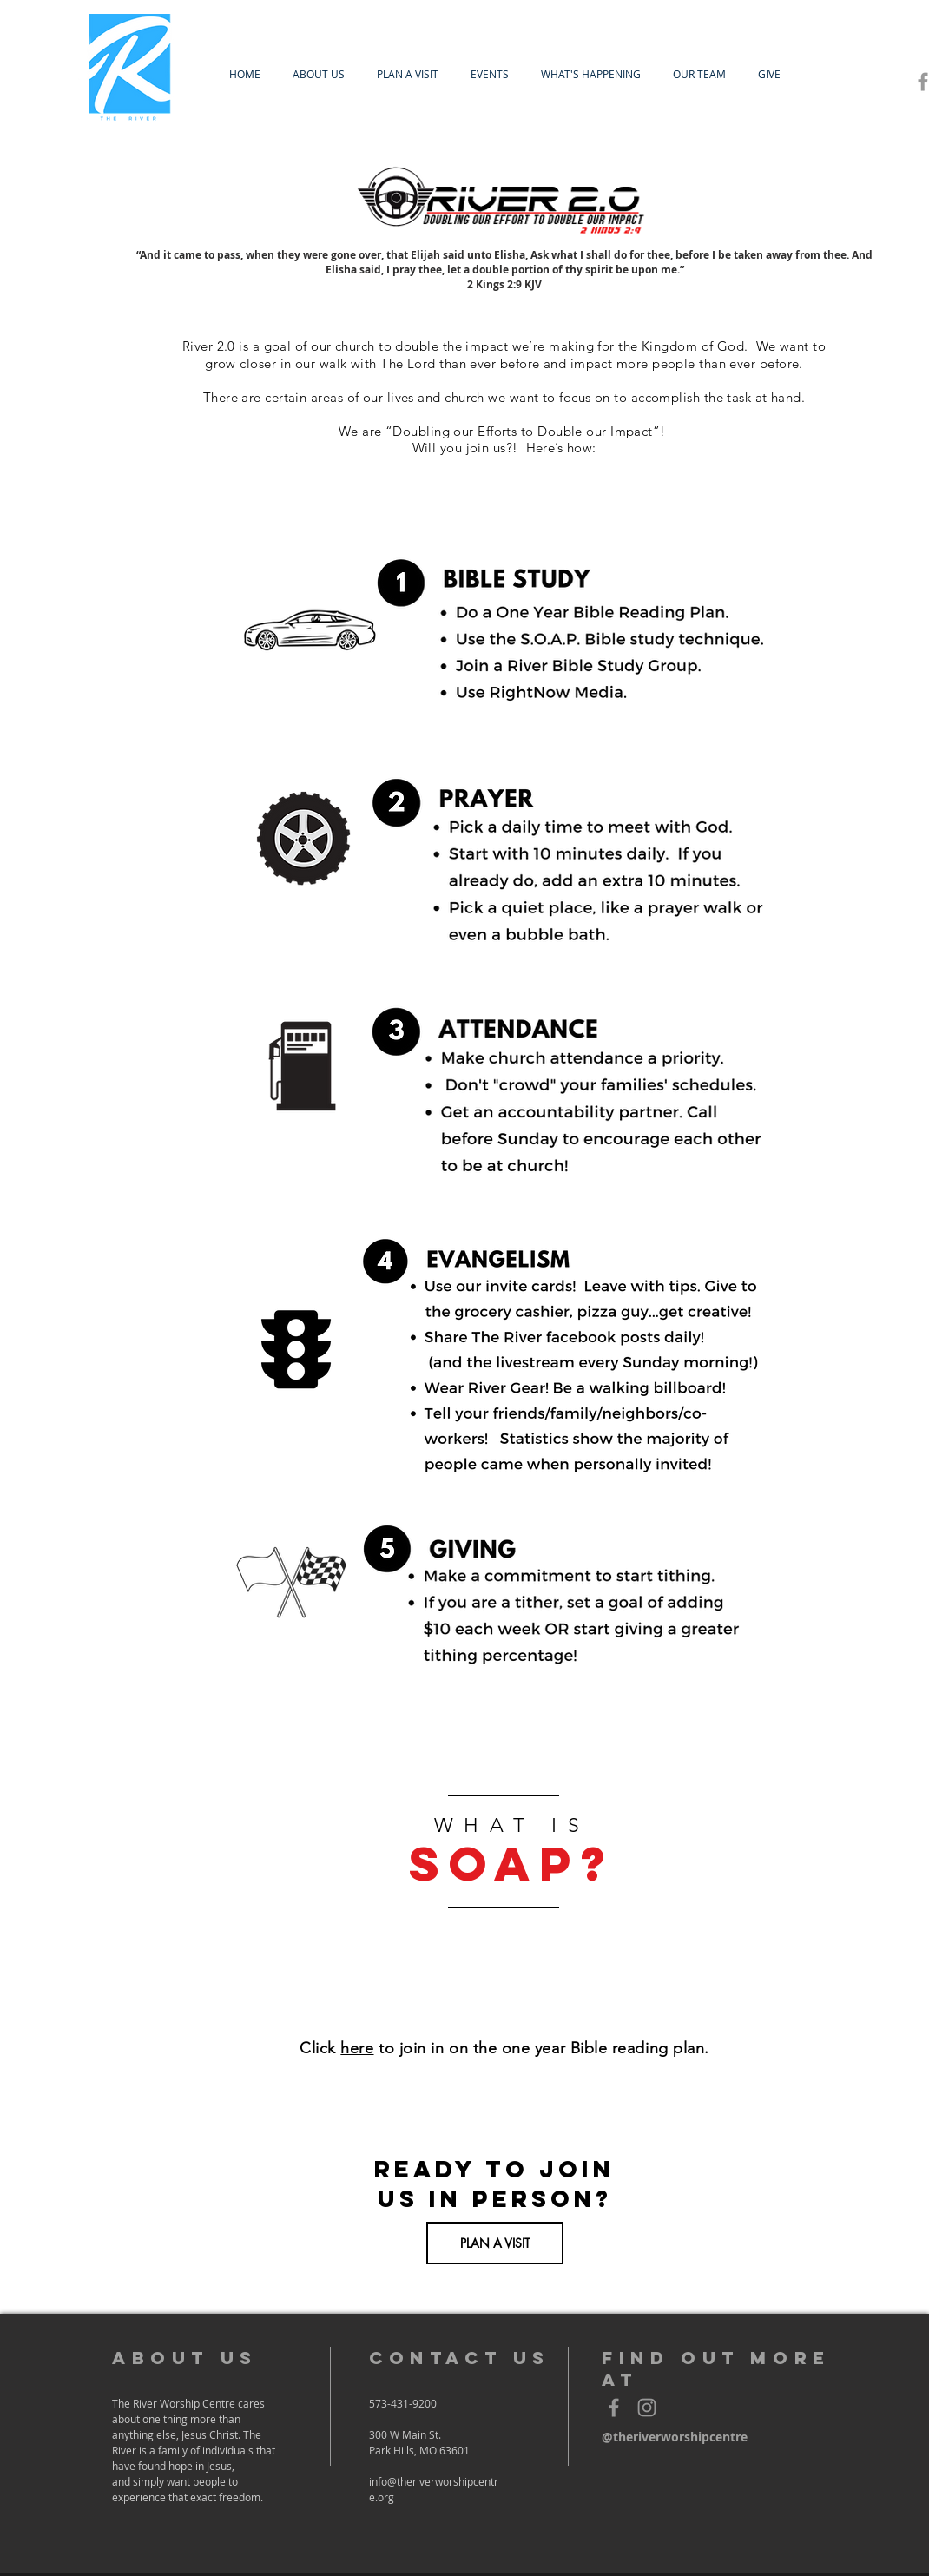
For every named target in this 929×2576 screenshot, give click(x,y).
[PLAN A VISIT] (494, 2243)
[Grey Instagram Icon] (647, 2407)
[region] (504, 1862)
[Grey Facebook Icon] (614, 2407)
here (356, 2048)
